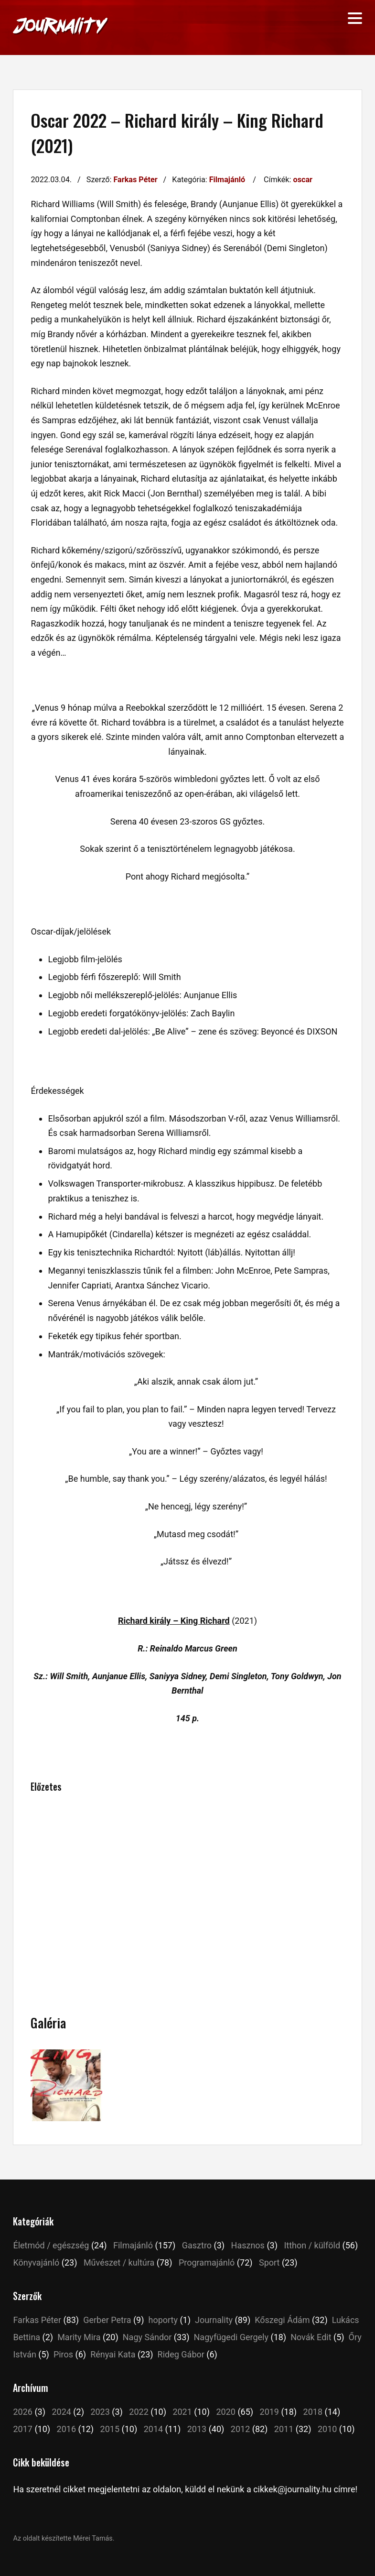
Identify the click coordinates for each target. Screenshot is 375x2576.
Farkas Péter (135, 179)
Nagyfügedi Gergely (231, 2337)
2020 (225, 2412)
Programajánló (207, 2262)
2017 (22, 2429)
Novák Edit (310, 2337)
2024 (61, 2412)
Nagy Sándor (147, 2337)
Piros (63, 2354)
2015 (109, 2429)
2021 (182, 2412)
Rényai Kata (112, 2354)
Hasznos (248, 2245)
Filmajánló (227, 179)
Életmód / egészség (51, 2245)
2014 (153, 2429)
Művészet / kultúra (119, 2262)
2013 (196, 2429)
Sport (269, 2262)
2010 (327, 2429)
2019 (269, 2412)
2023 (99, 2412)
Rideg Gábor (181, 2354)
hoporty (163, 2320)
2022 (138, 2412)
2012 (240, 2429)
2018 (312, 2412)
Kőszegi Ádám (282, 2320)
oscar (302, 179)
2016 (66, 2429)
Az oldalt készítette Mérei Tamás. (63, 2538)
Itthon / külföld (312, 2245)
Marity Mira (78, 2337)
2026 (22, 2412)
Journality (214, 2320)
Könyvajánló (36, 2262)
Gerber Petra (107, 2320)
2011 (283, 2429)
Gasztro (197, 2245)
